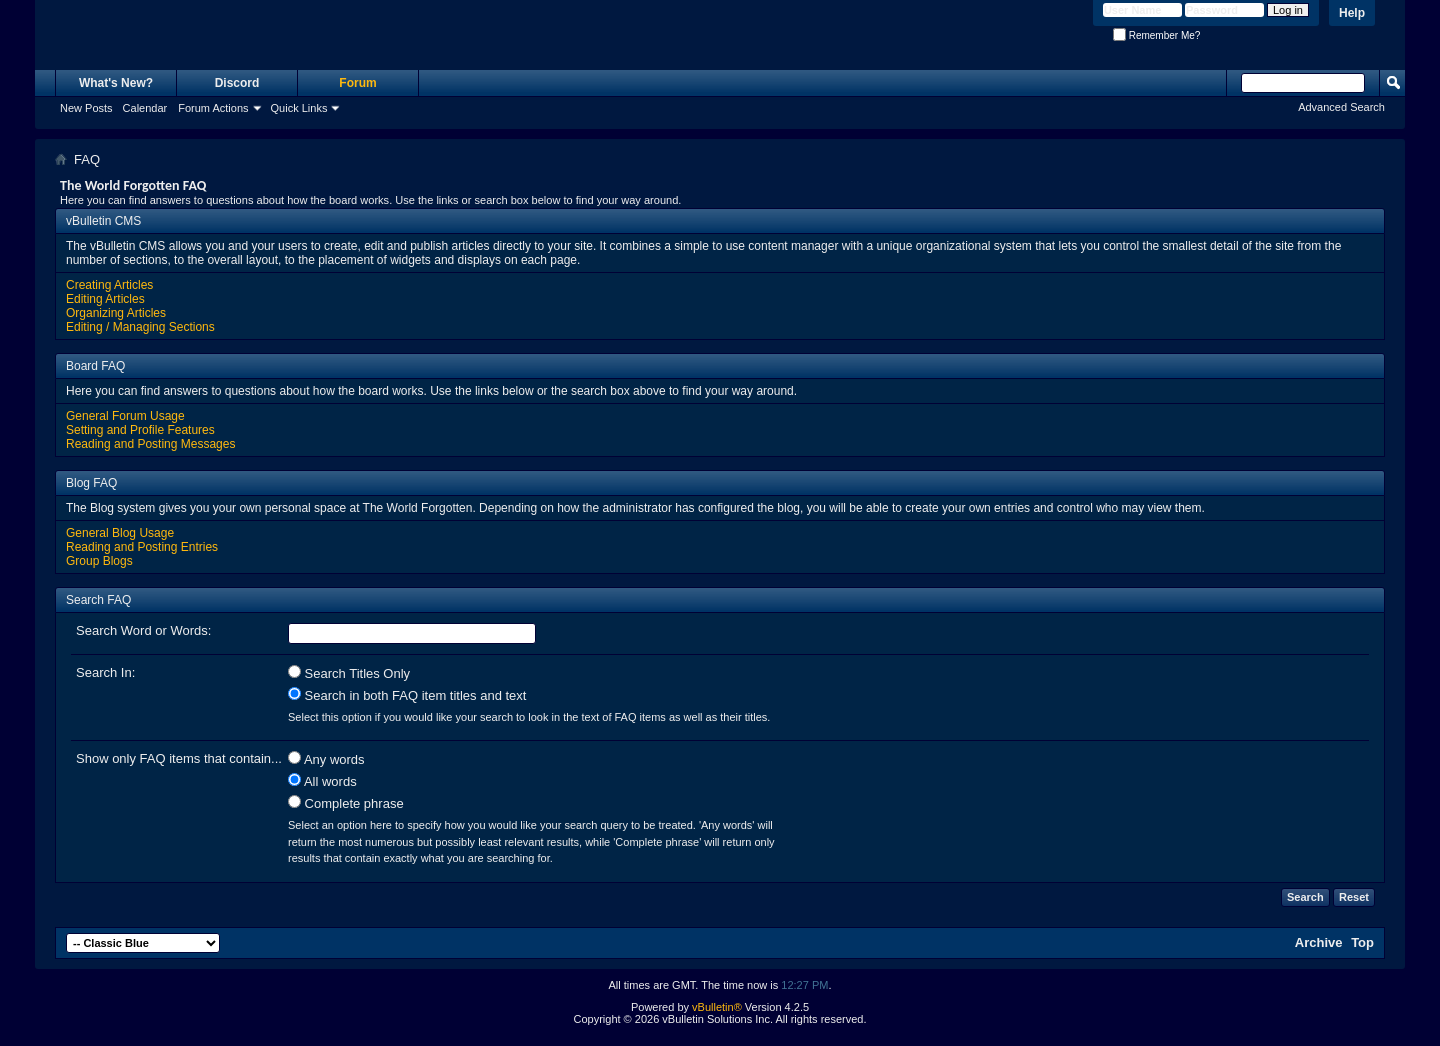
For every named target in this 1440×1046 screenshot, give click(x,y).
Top (1362, 942)
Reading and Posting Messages (150, 444)
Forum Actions (213, 108)
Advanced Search (1341, 107)
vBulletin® (717, 1007)
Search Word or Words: (143, 630)
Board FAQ (95, 366)
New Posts (86, 108)
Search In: (105, 672)
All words (322, 781)
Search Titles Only (349, 673)
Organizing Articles (116, 313)
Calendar (145, 108)
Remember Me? (1156, 35)
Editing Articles (105, 299)
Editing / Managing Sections (140, 327)
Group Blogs (99, 561)
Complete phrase (346, 803)
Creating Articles (109, 285)
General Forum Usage (125, 416)
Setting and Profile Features (140, 430)
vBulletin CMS (103, 221)
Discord (237, 83)
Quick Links (299, 108)
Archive (1319, 942)
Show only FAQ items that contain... (179, 758)
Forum (357, 83)
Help (1352, 13)
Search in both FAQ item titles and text (407, 695)
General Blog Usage (120, 533)
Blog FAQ (91, 483)
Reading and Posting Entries (142, 547)
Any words (326, 759)
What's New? (116, 83)
